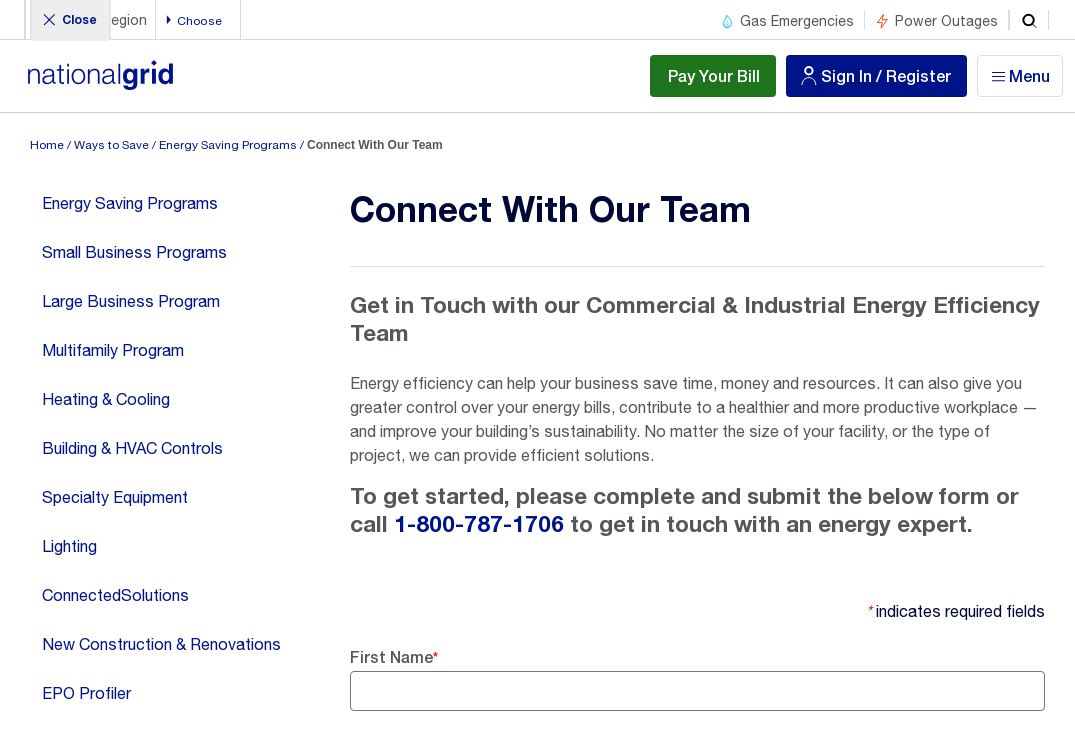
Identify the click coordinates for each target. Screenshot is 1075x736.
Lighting (69, 546)
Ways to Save (111, 145)
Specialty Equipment (115, 497)
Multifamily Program (113, 350)
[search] (1029, 20)
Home (47, 145)
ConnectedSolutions (115, 595)
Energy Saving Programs (228, 145)
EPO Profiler (86, 693)
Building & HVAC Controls (132, 448)
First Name (391, 656)
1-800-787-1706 (479, 524)
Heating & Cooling (106, 399)
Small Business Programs (134, 252)
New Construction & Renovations (161, 644)
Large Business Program (131, 301)
